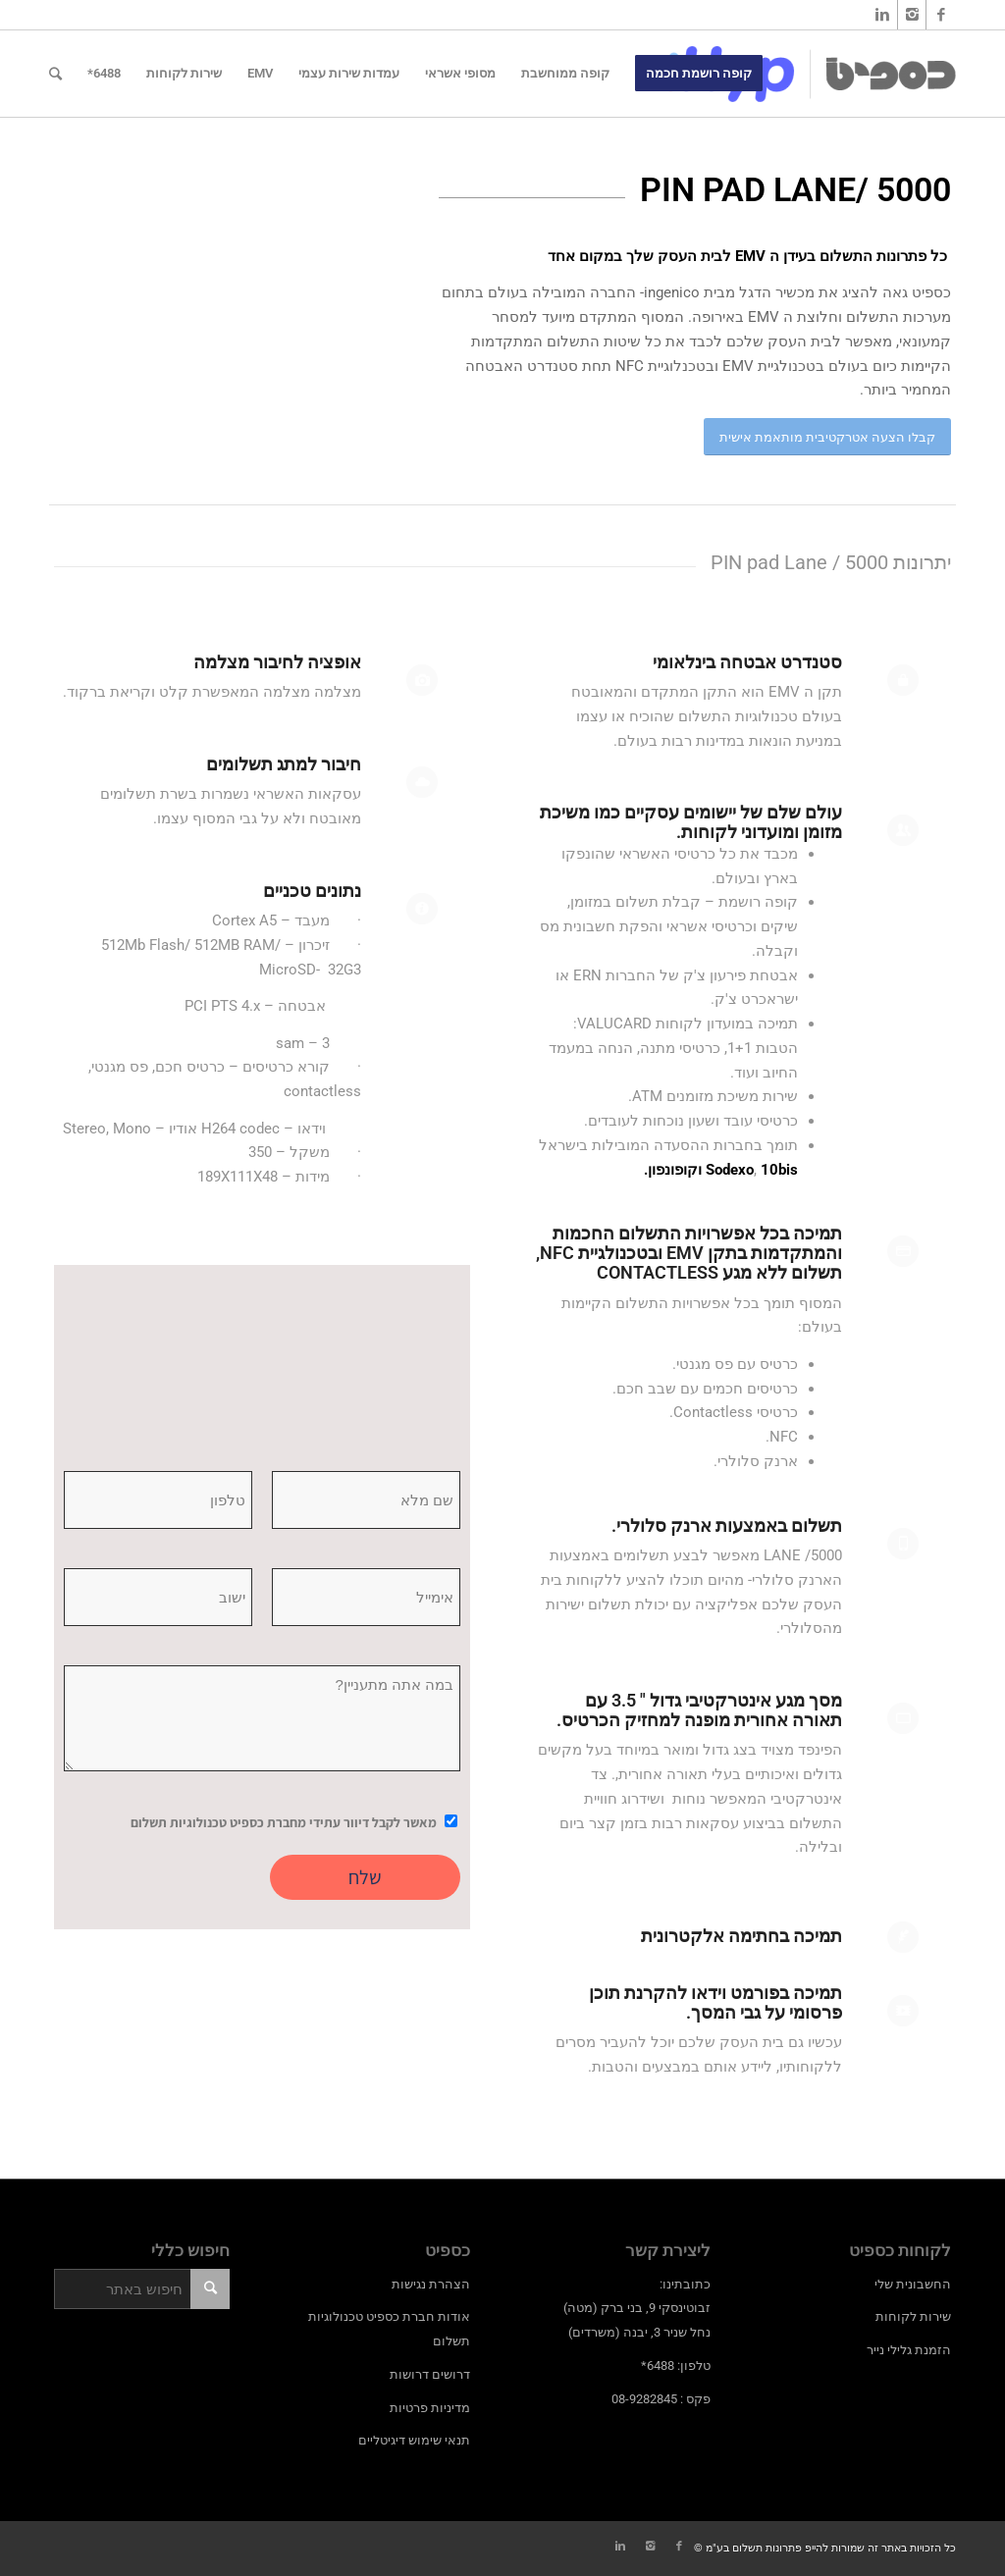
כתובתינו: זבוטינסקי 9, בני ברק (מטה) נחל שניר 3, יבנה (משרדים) (637, 2308)
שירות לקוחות (913, 2316)
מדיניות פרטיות (430, 2407)
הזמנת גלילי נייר (909, 2349)
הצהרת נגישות (431, 2284)
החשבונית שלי (912, 2284)
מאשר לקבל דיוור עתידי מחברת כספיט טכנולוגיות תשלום (284, 1822)
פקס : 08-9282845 (661, 2399)
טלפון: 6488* (676, 2365)
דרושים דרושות (430, 2374)
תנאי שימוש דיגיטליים (414, 2440)
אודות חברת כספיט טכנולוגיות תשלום (389, 2328)
